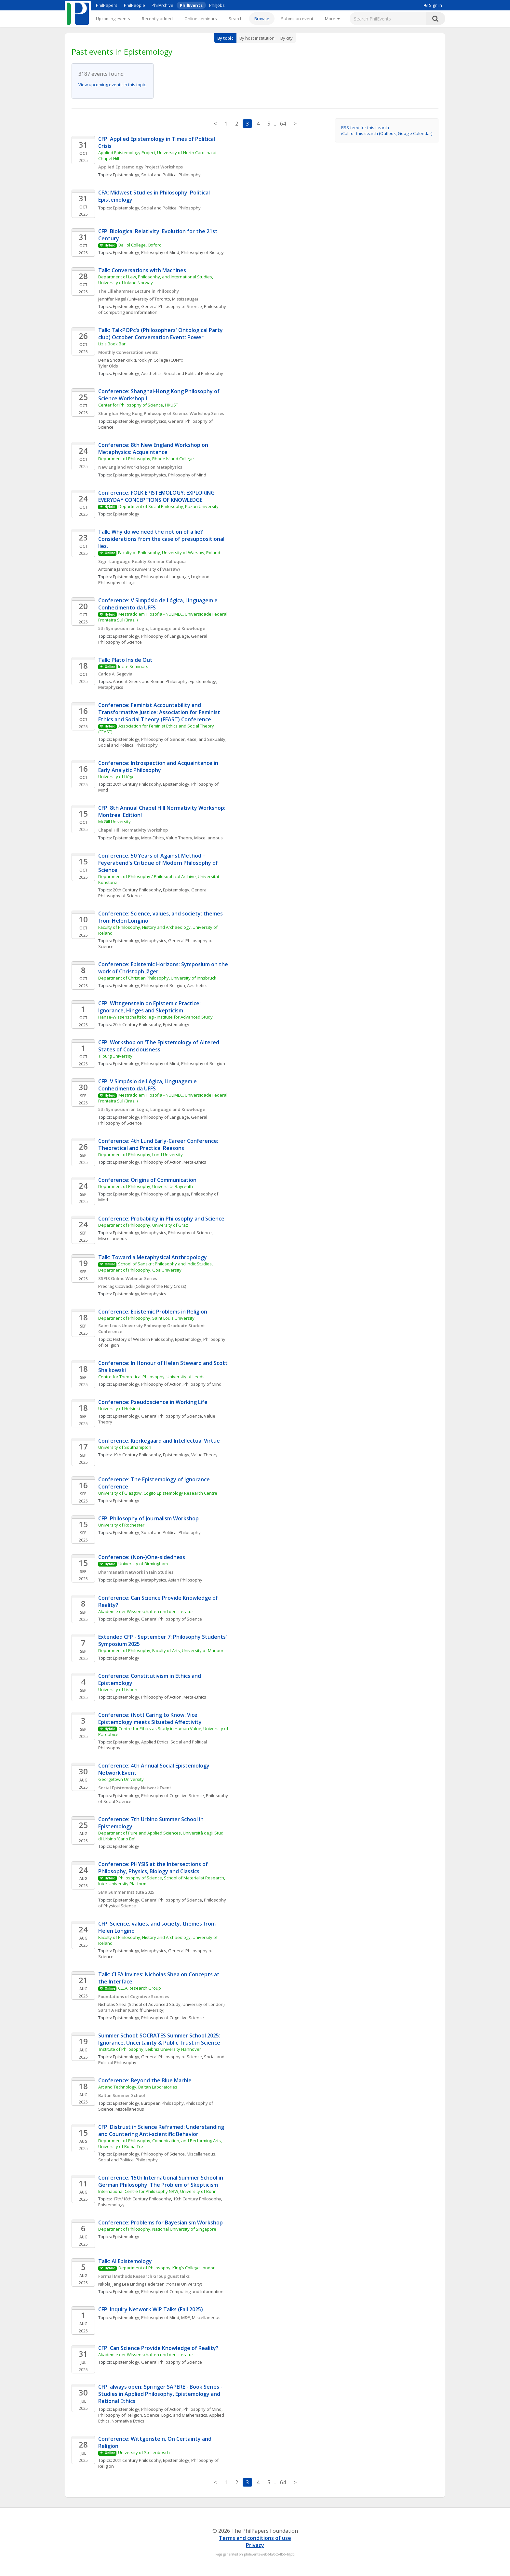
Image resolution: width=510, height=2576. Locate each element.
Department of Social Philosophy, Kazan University (168, 506)
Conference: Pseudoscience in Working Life (153, 1402)
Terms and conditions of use (255, 2538)
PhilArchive (162, 5)
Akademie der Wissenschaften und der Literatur (145, 1611)
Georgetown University (121, 1779)
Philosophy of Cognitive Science (172, 1795)
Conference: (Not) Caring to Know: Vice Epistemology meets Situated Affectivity (150, 1718)
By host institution (257, 38)
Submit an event (297, 18)
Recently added (157, 18)
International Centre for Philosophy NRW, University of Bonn (157, 2191)
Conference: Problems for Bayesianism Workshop (160, 2222)
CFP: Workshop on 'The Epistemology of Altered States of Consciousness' (159, 1046)
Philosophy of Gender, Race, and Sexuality (183, 739)
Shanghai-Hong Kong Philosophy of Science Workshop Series (161, 413)
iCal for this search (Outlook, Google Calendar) (386, 133)
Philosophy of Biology (202, 252)
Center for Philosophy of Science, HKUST (138, 405)
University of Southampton (124, 1447)
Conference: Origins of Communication (147, 1179)
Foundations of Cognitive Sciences (133, 1996)
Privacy (255, 2545)
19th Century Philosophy (137, 1455)
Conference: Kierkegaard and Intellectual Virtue (159, 1440)
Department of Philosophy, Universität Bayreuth (145, 1186)
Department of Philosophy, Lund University (140, 1154)
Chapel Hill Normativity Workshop (133, 830)
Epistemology (126, 175)
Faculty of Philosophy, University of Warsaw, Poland (169, 552)
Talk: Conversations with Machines (142, 270)
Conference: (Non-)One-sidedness (141, 1557)
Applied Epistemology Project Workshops (140, 167)
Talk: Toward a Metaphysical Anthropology (152, 1257)
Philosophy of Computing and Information (182, 2291)
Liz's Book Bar (112, 344)
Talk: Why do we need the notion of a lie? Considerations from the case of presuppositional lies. (162, 539)
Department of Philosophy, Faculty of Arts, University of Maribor (160, 1650)
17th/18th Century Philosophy (142, 2199)
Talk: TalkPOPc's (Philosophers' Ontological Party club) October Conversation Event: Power (161, 334)
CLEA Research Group (139, 1988)
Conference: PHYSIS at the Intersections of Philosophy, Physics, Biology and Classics (153, 1868)
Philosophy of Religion (163, 985)
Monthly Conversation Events (128, 352)
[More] (332, 18)
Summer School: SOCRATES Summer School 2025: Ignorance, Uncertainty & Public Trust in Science (159, 2039)
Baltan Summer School (121, 2095)
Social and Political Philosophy (171, 175)
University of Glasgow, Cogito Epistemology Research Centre (157, 1493)
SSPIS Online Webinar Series (127, 1278)
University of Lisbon (117, 1689)
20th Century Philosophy (137, 784)
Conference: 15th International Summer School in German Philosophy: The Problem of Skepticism (161, 2181)
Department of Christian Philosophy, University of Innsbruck (157, 978)
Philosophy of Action (161, 1162)
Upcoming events (113, 18)
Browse (261, 18)
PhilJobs (217, 5)
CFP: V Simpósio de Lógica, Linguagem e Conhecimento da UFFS (148, 1085)
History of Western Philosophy (143, 1339)
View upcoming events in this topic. (112, 84)
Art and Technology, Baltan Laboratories (137, 2087)
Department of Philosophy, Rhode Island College (146, 458)
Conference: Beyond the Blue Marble (145, 2080)
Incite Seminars (133, 666)
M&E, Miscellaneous (201, 2317)
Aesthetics (151, 373)
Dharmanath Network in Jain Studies (135, 1572)
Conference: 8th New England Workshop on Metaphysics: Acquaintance (153, 448)
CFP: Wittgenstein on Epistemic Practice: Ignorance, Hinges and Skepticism (150, 1007)
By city (286, 38)
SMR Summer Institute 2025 (126, 1892)
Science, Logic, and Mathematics (175, 2415)
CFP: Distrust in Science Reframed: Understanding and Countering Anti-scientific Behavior (161, 2130)
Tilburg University (115, 1056)
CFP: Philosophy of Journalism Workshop (148, 1518)
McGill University (114, 821)
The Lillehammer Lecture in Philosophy (138, 291)
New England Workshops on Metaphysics (140, 467)
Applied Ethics (154, 1742)
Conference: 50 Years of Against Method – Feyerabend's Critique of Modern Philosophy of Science (158, 863)
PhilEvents (191, 5)
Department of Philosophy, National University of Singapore (157, 2229)
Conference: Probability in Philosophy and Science (161, 1218)
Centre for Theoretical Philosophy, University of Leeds (151, 1377)
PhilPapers (106, 5)
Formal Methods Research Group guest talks (144, 2276)
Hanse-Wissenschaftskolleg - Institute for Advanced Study (155, 1017)
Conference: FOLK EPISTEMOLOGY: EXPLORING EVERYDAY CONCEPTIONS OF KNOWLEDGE (157, 496)
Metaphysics (153, 421)
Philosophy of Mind (160, 252)
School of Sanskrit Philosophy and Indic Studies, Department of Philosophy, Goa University (156, 1267)
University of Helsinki (119, 1408)
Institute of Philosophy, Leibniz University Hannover (149, 2049)
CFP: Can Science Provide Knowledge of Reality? (158, 2348)
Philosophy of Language (165, 577)
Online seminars (200, 18)
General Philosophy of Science (171, 306)
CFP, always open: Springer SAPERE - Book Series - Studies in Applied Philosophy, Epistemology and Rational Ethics (161, 2394)
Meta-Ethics (152, 838)
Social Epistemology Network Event (134, 1788)
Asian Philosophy (185, 1580)
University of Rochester (121, 1525)
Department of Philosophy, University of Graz (143, 1225)
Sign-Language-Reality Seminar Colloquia (142, 561)
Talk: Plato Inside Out (125, 659)
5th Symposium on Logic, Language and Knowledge (151, 628)
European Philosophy (162, 2103)
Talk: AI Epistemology (125, 2261)
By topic (225, 38)
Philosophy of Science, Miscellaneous (178, 2154)
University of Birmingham (143, 1564)
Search (236, 18)
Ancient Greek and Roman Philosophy (150, 681)
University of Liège (116, 777)
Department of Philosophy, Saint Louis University (146, 1318)
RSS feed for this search (365, 127)
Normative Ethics (128, 2421)
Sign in (433, 5)
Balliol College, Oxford (140, 245)
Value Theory (204, 1455)
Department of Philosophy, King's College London (167, 2268)
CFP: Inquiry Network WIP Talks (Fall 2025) (150, 2309)
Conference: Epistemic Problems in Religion (152, 1311)
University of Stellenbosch (144, 2452)
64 (283, 123)
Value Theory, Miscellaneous (194, 838)
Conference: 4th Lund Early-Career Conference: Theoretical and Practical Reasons (159, 1144)
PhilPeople (134, 5)
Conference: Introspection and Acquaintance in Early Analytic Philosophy (159, 766)
